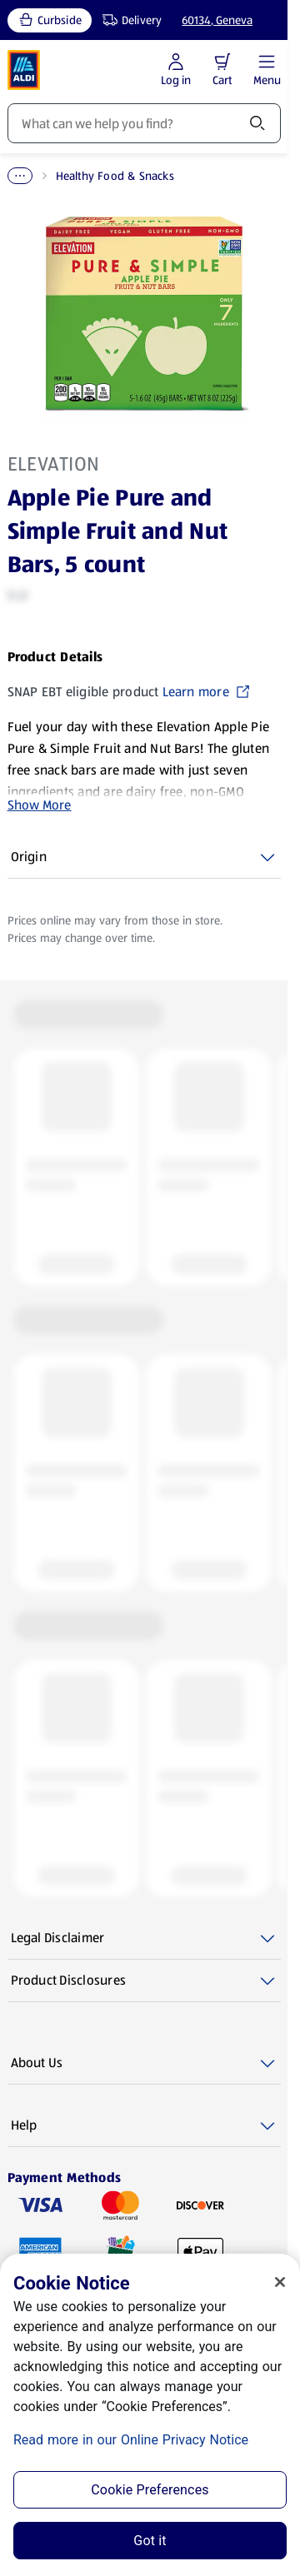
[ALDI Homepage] (24, 70)
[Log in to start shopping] (176, 70)
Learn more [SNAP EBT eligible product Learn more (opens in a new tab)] (206, 691)
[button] (222, 62)
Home (23, 175)
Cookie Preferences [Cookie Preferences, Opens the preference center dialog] (149, 2490)
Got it (149, 2541)
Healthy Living (97, 175)
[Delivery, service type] (128, 20)
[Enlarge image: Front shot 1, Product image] (144, 314)
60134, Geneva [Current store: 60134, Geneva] (217, 19)
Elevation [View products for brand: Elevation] (54, 464)
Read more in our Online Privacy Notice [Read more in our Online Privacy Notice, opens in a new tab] (130, 2440)
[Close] (280, 2282)
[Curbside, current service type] (50, 20)
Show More (40, 805)
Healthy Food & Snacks (216, 175)
